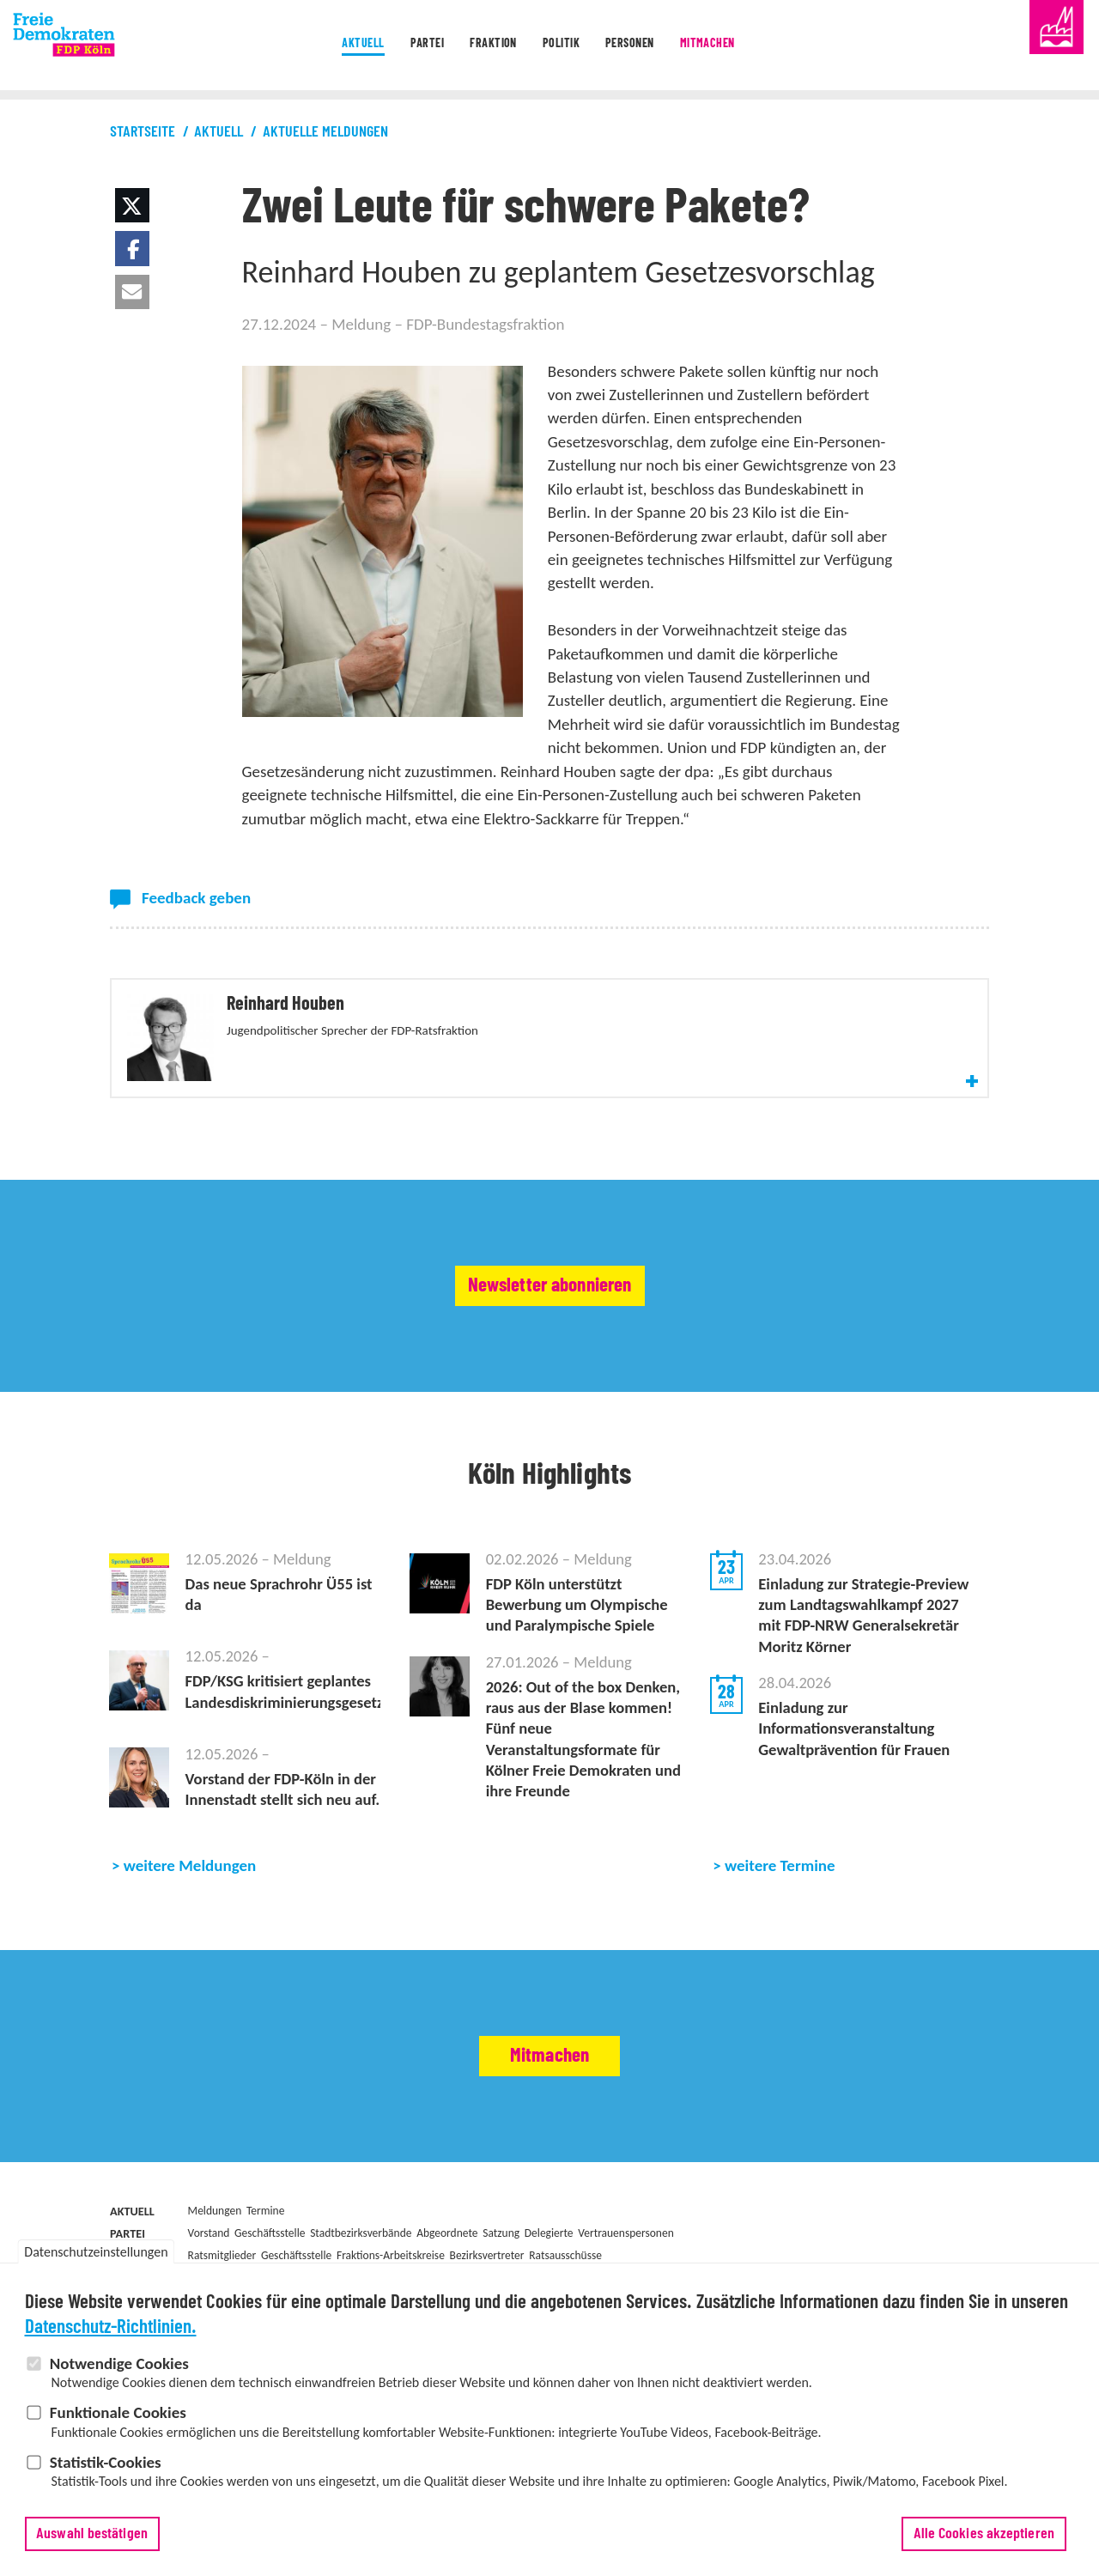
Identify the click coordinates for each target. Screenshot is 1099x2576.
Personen (650, 46)
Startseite (142, 132)
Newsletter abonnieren (550, 1323)
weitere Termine (780, 1929)
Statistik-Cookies (105, 2468)
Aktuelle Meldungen (325, 132)
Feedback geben (196, 898)
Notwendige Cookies (119, 2369)
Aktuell (315, 46)
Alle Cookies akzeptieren (984, 2540)
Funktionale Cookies (118, 2418)
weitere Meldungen (190, 1929)
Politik (563, 46)
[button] (132, 205)
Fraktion (478, 46)
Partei (395, 46)
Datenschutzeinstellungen (95, 2259)
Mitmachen (747, 46)
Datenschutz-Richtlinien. (111, 2333)
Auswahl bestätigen (92, 2540)
